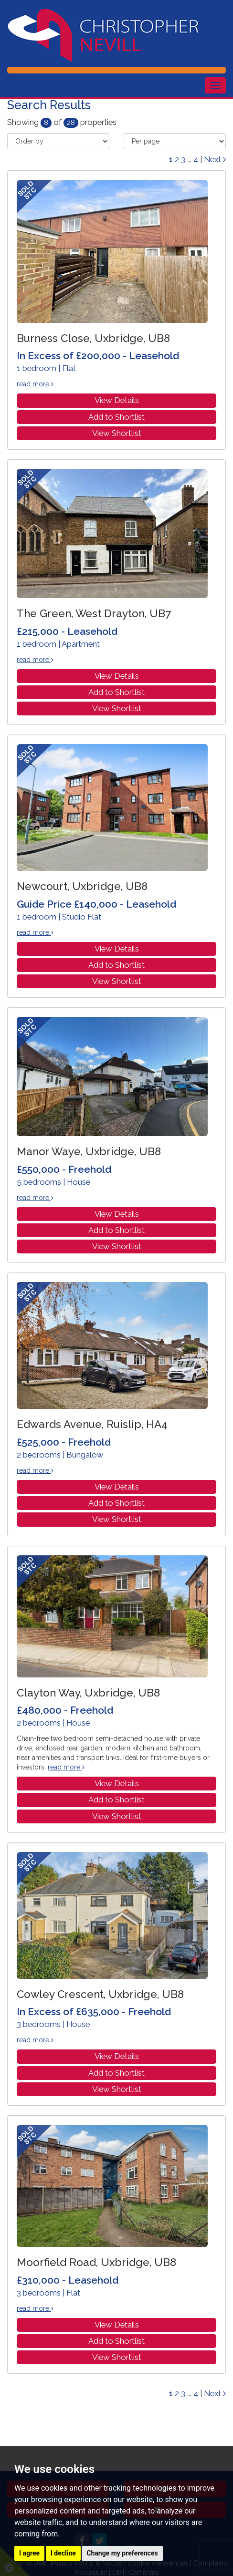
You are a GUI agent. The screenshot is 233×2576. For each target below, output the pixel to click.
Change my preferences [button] (122, 2553)
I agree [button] (29, 2553)
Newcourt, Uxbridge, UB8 (82, 886)
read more (35, 384)
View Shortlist (116, 433)
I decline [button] (63, 2553)
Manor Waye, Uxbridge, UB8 (89, 1151)
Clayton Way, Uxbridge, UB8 (88, 1692)
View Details (117, 400)
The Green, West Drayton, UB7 (94, 613)
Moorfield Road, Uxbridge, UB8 (96, 2262)
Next (215, 159)
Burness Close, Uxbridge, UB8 (93, 338)
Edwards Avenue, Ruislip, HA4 (92, 1424)
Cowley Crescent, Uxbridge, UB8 (100, 1994)
